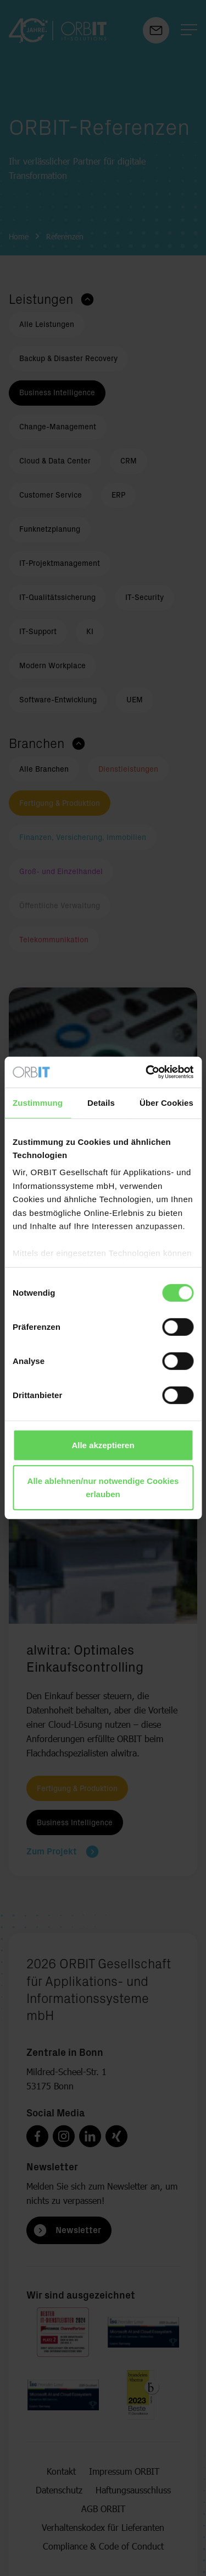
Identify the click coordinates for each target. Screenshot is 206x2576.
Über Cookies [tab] (166, 1102)
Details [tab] (101, 1102)
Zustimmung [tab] (38, 1102)
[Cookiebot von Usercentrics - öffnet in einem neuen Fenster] (146, 1072)
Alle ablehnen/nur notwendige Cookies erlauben (103, 1487)
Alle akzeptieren (102, 1445)
